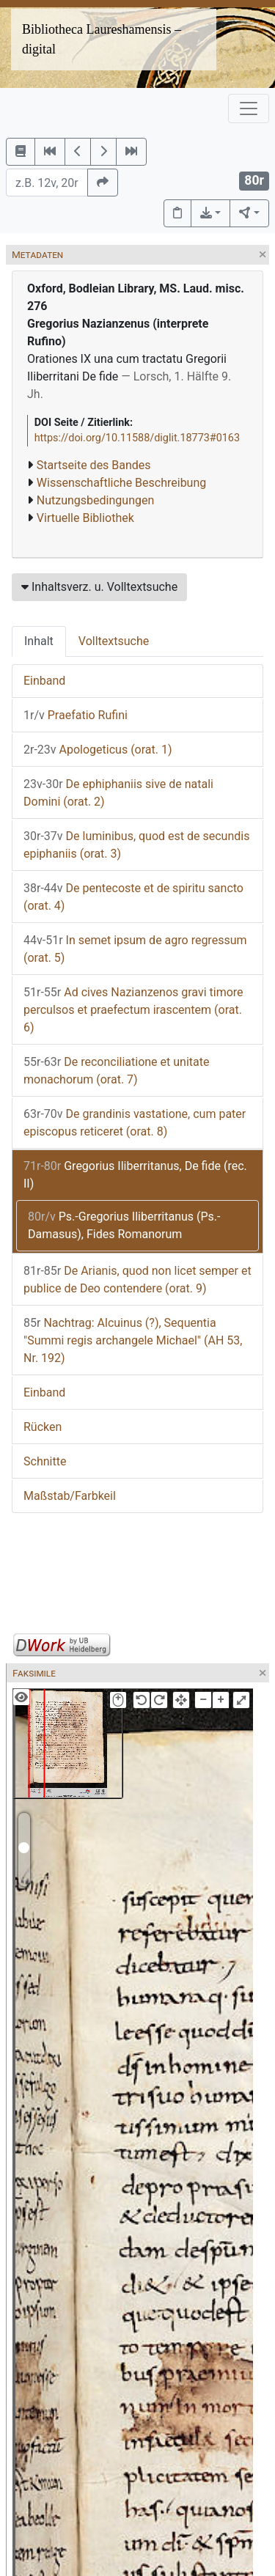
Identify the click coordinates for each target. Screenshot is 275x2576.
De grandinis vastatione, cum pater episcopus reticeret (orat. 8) (134, 1122)
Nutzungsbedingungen (95, 500)
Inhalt (39, 641)
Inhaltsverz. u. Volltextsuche (99, 587)
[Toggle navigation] (248, 108)
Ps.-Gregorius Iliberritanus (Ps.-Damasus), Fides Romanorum (124, 1225)
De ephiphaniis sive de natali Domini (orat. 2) (118, 793)
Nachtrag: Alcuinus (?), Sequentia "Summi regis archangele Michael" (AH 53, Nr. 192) (132, 1340)
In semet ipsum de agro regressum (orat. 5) (135, 949)
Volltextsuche (113, 641)
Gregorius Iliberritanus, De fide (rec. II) (135, 1175)
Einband (44, 681)
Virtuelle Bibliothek (85, 518)
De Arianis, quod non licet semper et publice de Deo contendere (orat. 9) (137, 1279)
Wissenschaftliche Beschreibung (121, 483)
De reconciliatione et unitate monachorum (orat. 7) (116, 1070)
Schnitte (44, 1461)
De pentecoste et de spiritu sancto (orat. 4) (133, 897)
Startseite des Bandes (94, 465)
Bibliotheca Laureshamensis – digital (101, 39)
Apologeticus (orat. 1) (97, 750)
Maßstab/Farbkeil (69, 1496)
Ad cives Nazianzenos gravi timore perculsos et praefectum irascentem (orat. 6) (133, 1009)
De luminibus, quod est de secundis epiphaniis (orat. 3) (136, 845)
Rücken (42, 1427)
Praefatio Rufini (75, 715)
